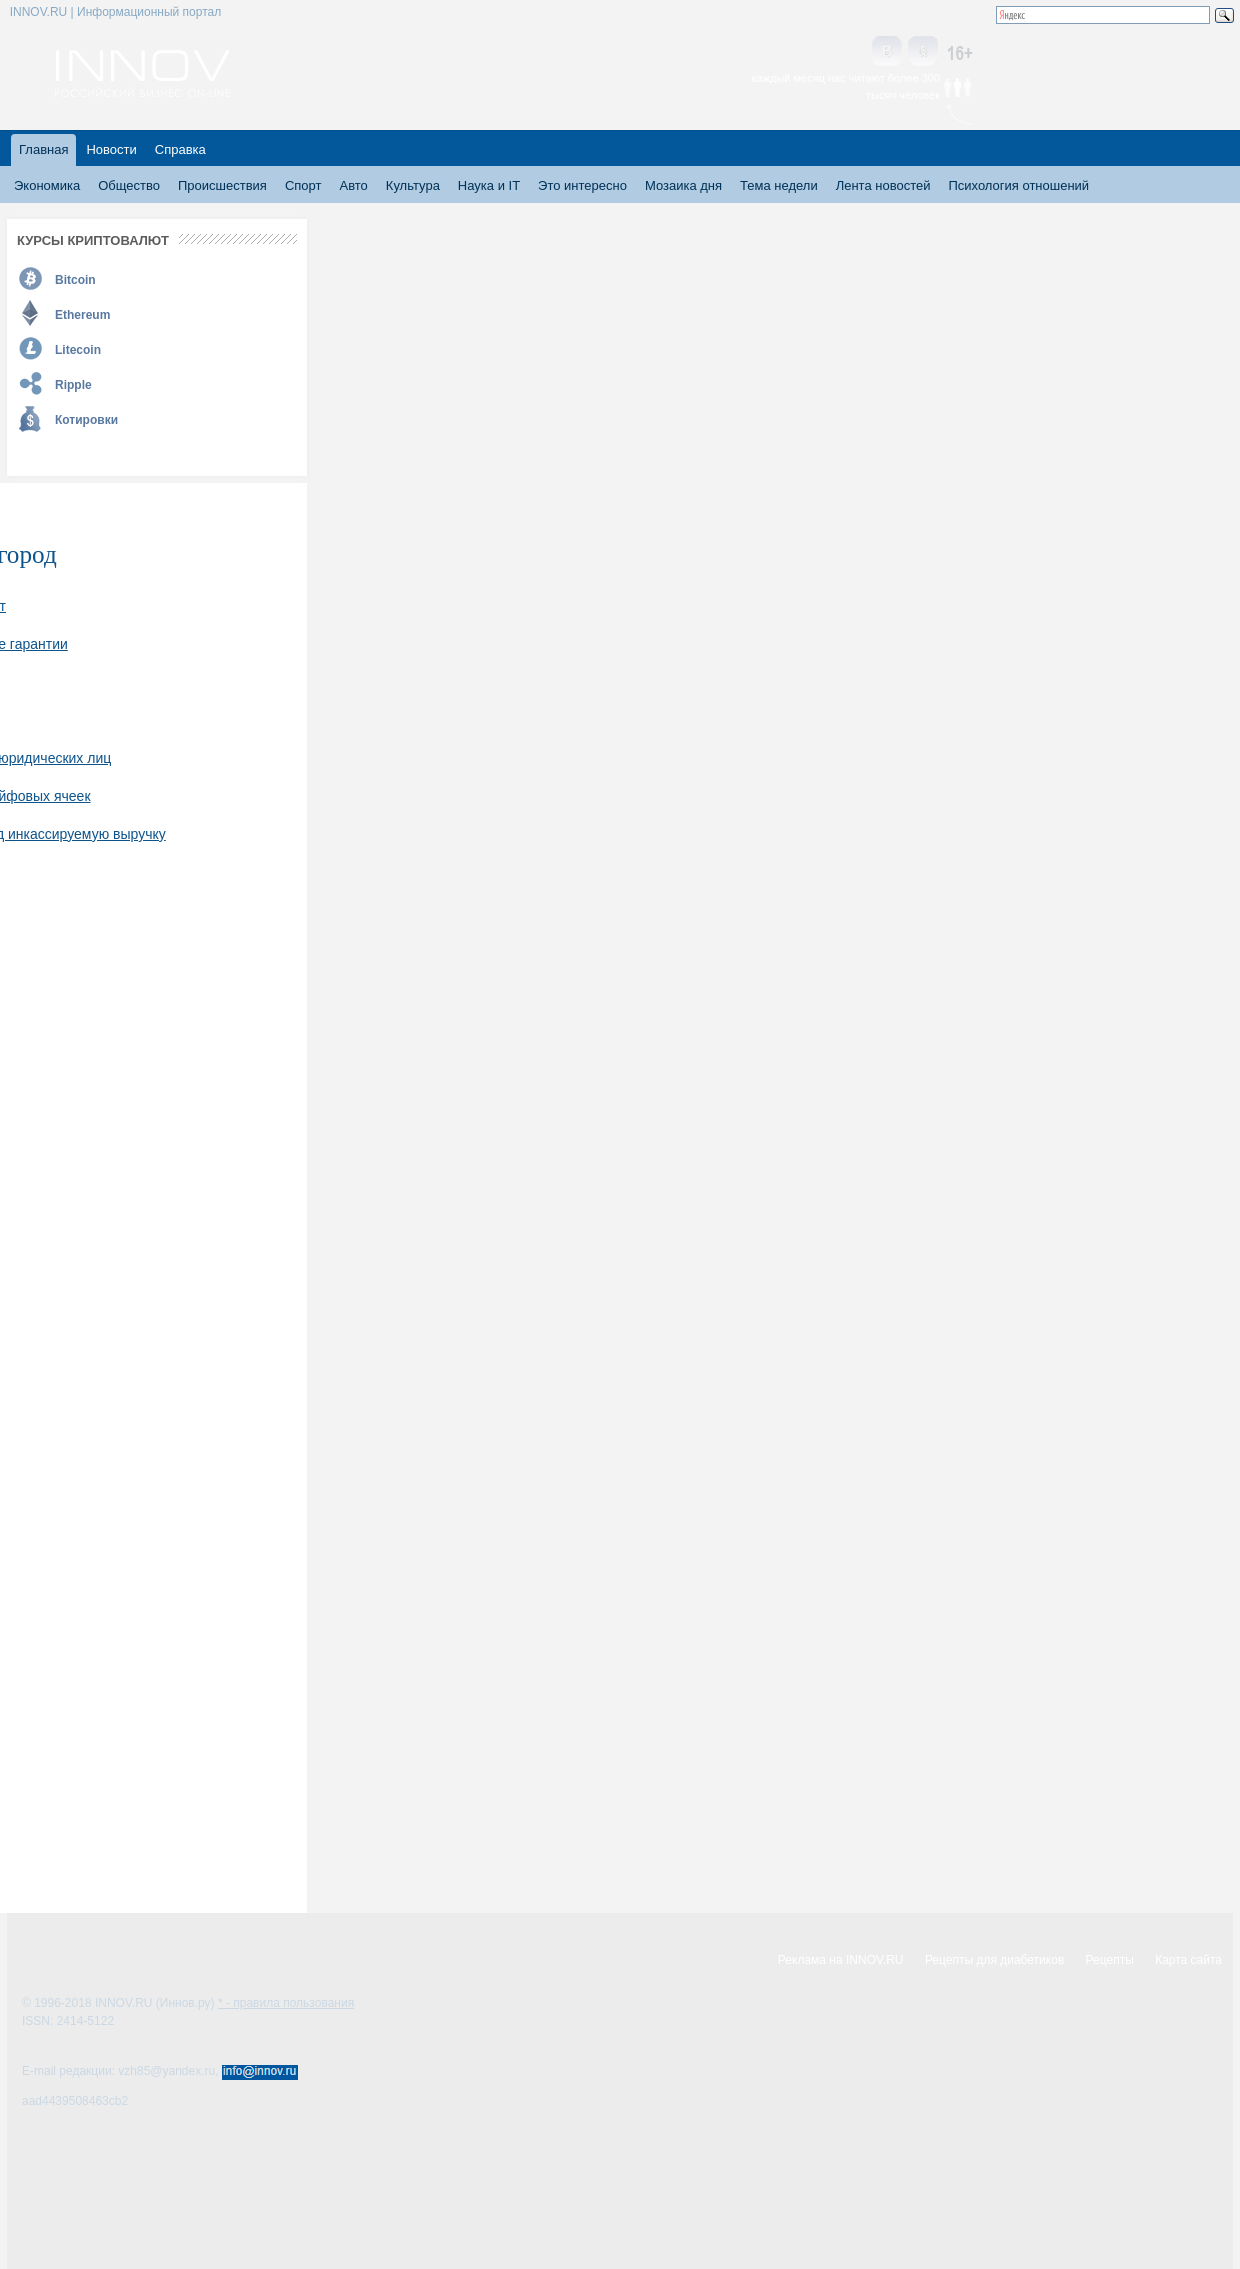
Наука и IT (489, 185)
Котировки (86, 420)
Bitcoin (75, 280)
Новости (111, 149)
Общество (129, 185)
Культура (413, 185)
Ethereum (82, 315)
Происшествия (222, 185)
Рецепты (1110, 1960)
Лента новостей (883, 185)
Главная (43, 149)
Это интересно (582, 185)
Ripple (73, 385)
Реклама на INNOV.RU (841, 1960)
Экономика (47, 185)
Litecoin (78, 350)
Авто (353, 185)
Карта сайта (1188, 1960)
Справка (180, 149)
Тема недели (779, 185)
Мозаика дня (683, 185)
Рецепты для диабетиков (994, 1960)
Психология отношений (1018, 185)
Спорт (303, 185)
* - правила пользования (286, 2003)
